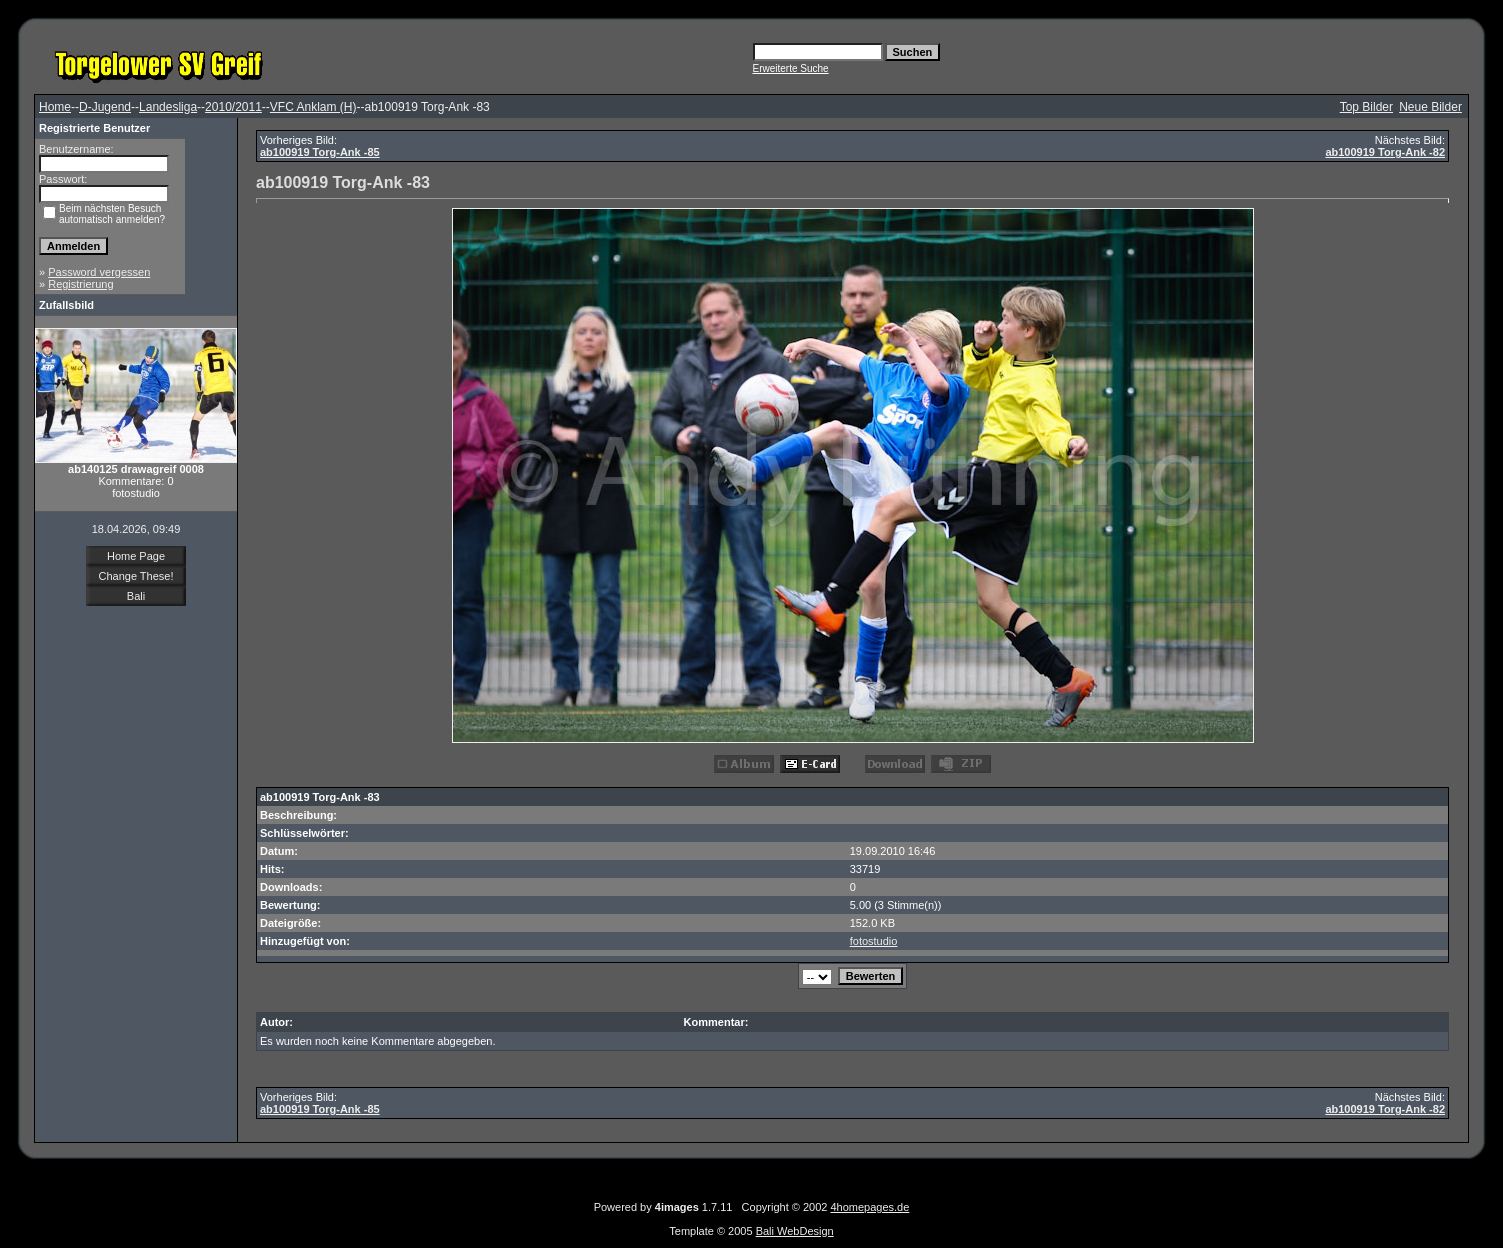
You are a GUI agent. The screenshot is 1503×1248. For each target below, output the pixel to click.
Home (55, 107)
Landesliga (168, 107)
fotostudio (874, 941)
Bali (136, 596)
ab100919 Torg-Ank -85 (320, 152)
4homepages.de (869, 1207)
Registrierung (80, 284)
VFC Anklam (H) (313, 107)
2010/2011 (233, 107)
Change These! (135, 576)
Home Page (136, 556)
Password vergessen (99, 272)
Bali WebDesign (795, 1231)
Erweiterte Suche (791, 68)
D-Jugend (105, 107)
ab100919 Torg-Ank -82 (1385, 152)
